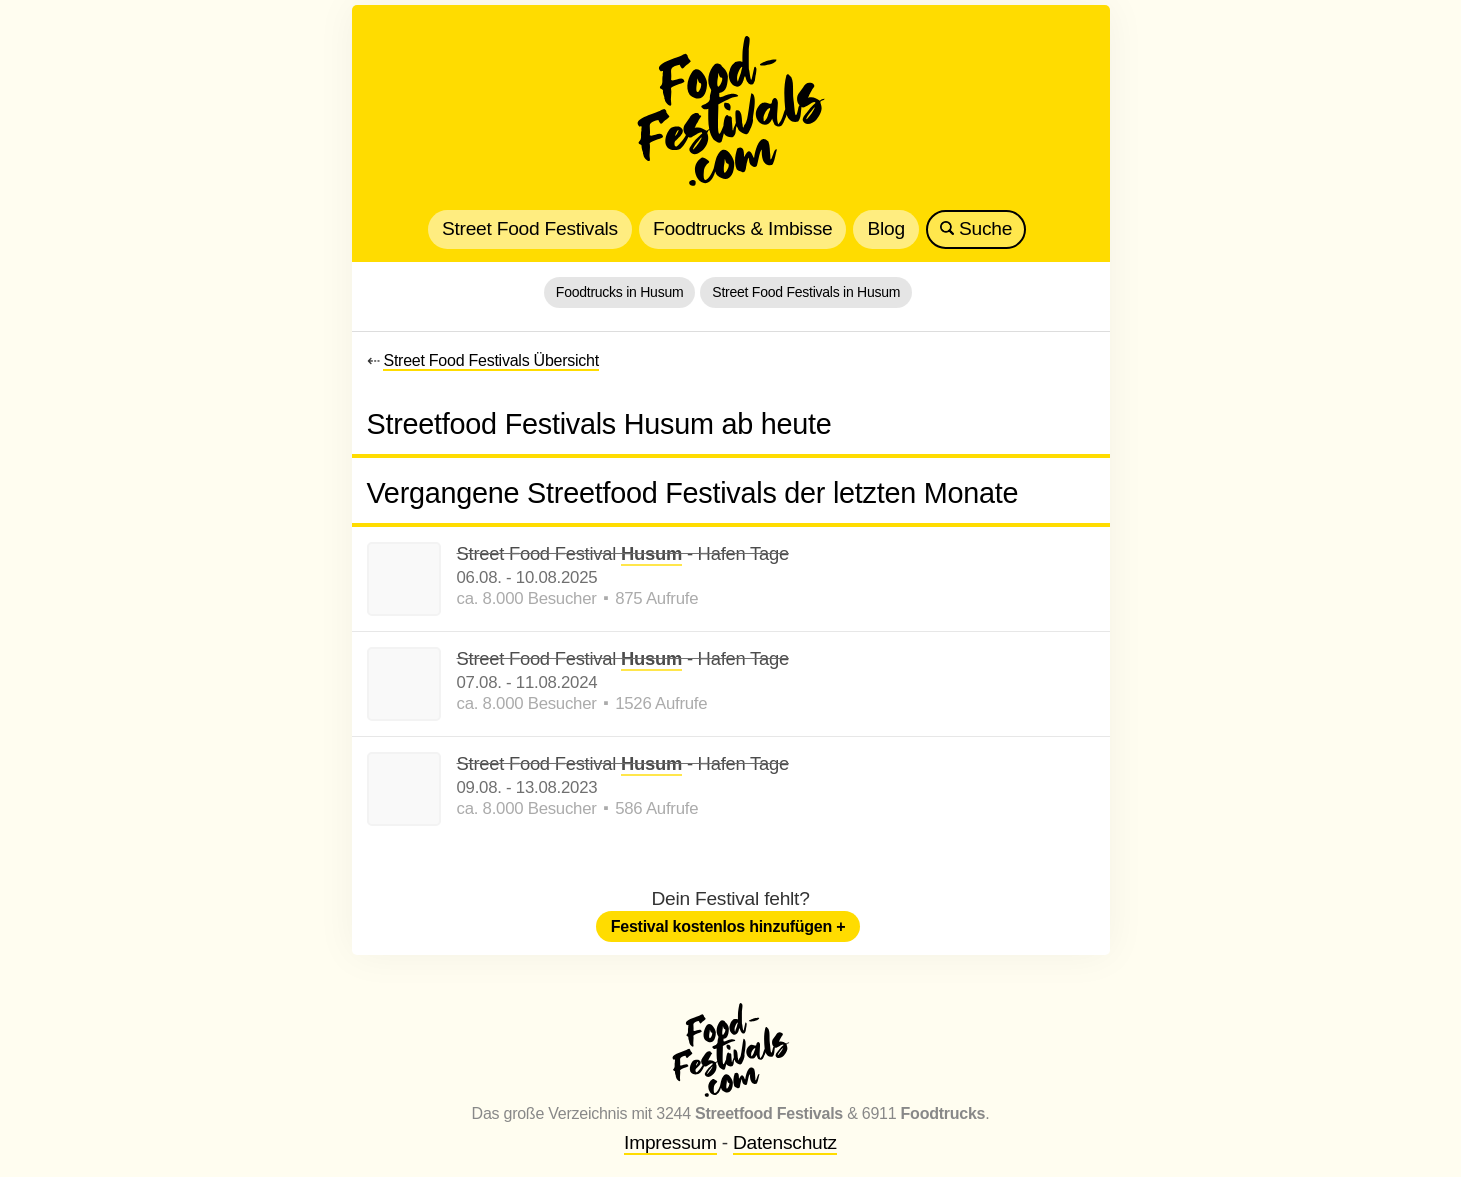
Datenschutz (785, 1142)
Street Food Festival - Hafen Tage (623, 554)
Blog (885, 228)
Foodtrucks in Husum (620, 292)
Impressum (670, 1142)
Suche (976, 228)
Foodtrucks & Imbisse (742, 228)
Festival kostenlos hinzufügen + (728, 926)
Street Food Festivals (530, 228)
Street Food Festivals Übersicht (490, 360)
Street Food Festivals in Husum (806, 292)
